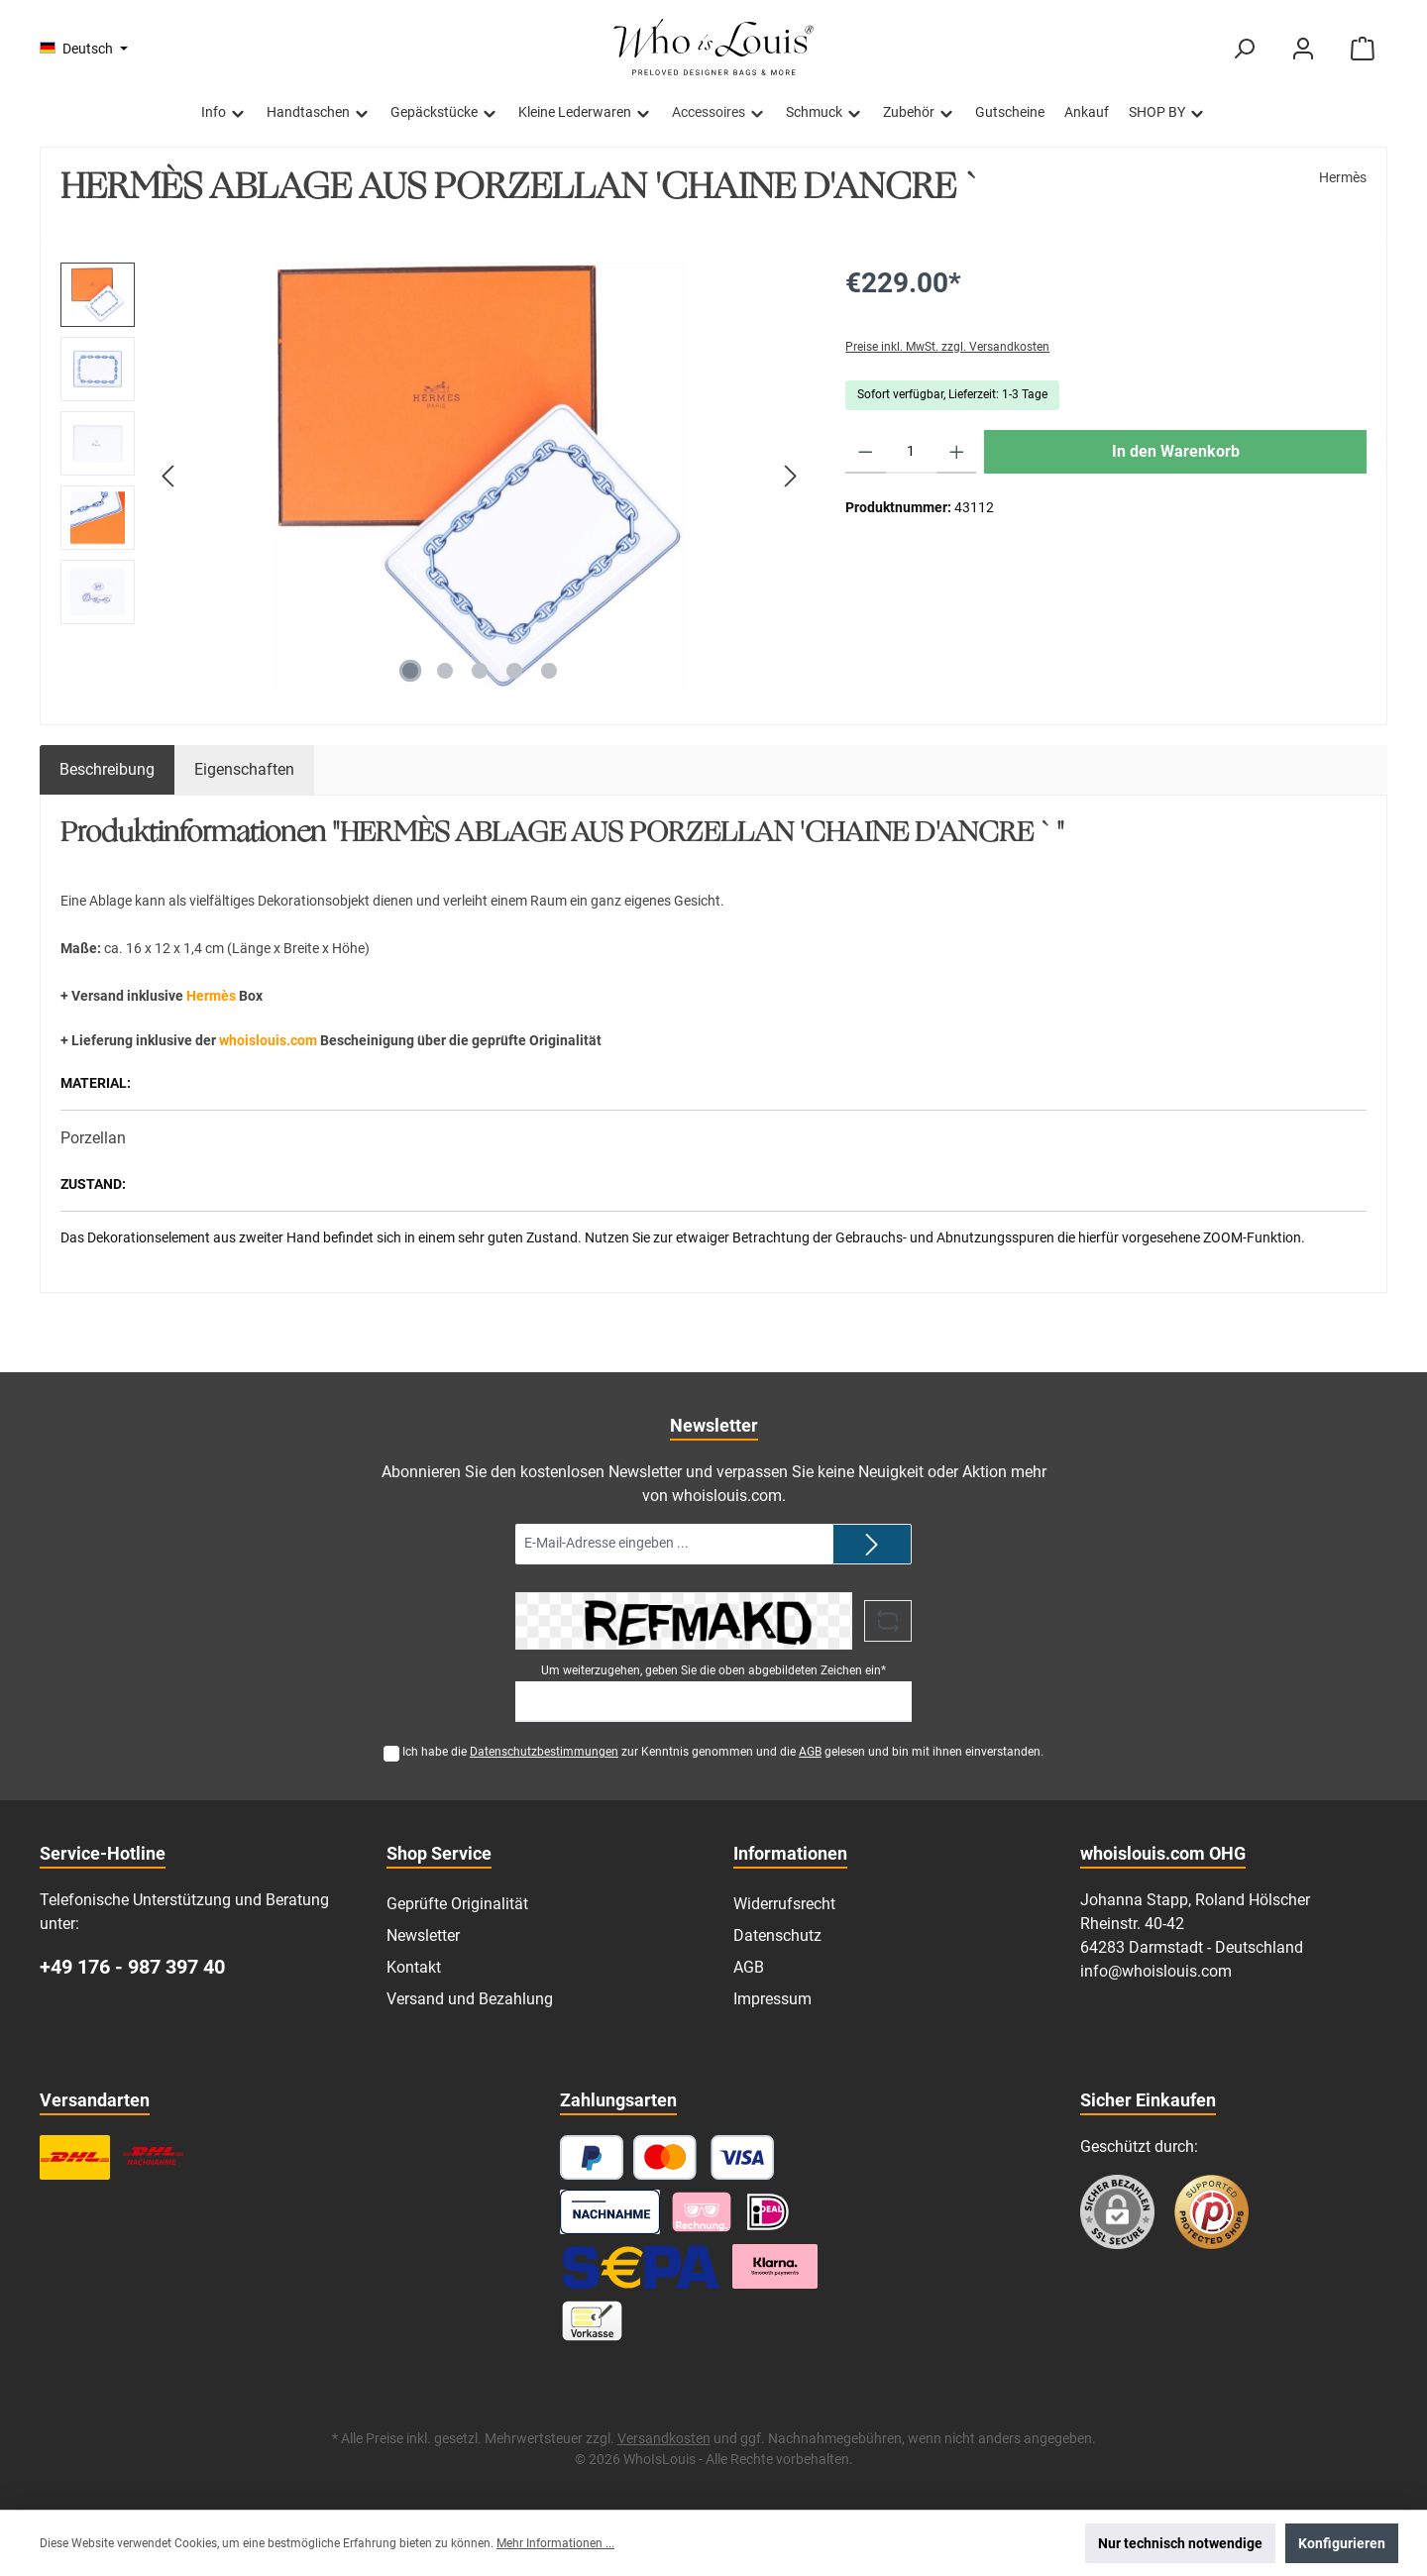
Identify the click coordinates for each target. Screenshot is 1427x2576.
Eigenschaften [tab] (244, 769)
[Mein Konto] (1303, 49)
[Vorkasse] (592, 2321)
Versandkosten (664, 2438)
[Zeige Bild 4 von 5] (514, 671)
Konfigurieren (1341, 2543)
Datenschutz (777, 1935)
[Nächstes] (790, 476)
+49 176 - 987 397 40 (132, 1967)
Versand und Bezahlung (469, 1998)
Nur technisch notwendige (1180, 2543)
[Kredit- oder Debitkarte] (704, 2157)
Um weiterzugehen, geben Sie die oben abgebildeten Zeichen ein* (713, 1670)
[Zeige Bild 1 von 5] (410, 671)
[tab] (107, 770)
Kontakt (413, 1967)
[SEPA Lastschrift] (641, 2266)
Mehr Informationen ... (555, 2543)
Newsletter (423, 1935)
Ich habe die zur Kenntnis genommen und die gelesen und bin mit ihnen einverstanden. (722, 1752)
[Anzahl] (911, 452)
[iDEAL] (768, 2212)
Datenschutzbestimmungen (544, 1752)
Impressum (772, 1998)
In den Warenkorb (1176, 451)
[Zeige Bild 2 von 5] (445, 671)
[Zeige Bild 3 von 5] (480, 671)
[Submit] (872, 1544)
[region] (433, 476)
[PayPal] (591, 2157)
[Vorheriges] (169, 476)
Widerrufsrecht (784, 1903)
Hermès (1343, 177)
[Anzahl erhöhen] (956, 452)
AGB (810, 1752)
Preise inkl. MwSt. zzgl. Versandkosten (947, 347)
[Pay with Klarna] (702, 2212)
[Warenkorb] (1362, 49)
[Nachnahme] (610, 2212)
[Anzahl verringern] (865, 452)
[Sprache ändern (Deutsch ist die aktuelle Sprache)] (84, 48)
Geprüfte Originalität (457, 1903)
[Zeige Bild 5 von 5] (549, 671)
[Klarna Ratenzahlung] (775, 2266)
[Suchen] (1243, 49)
